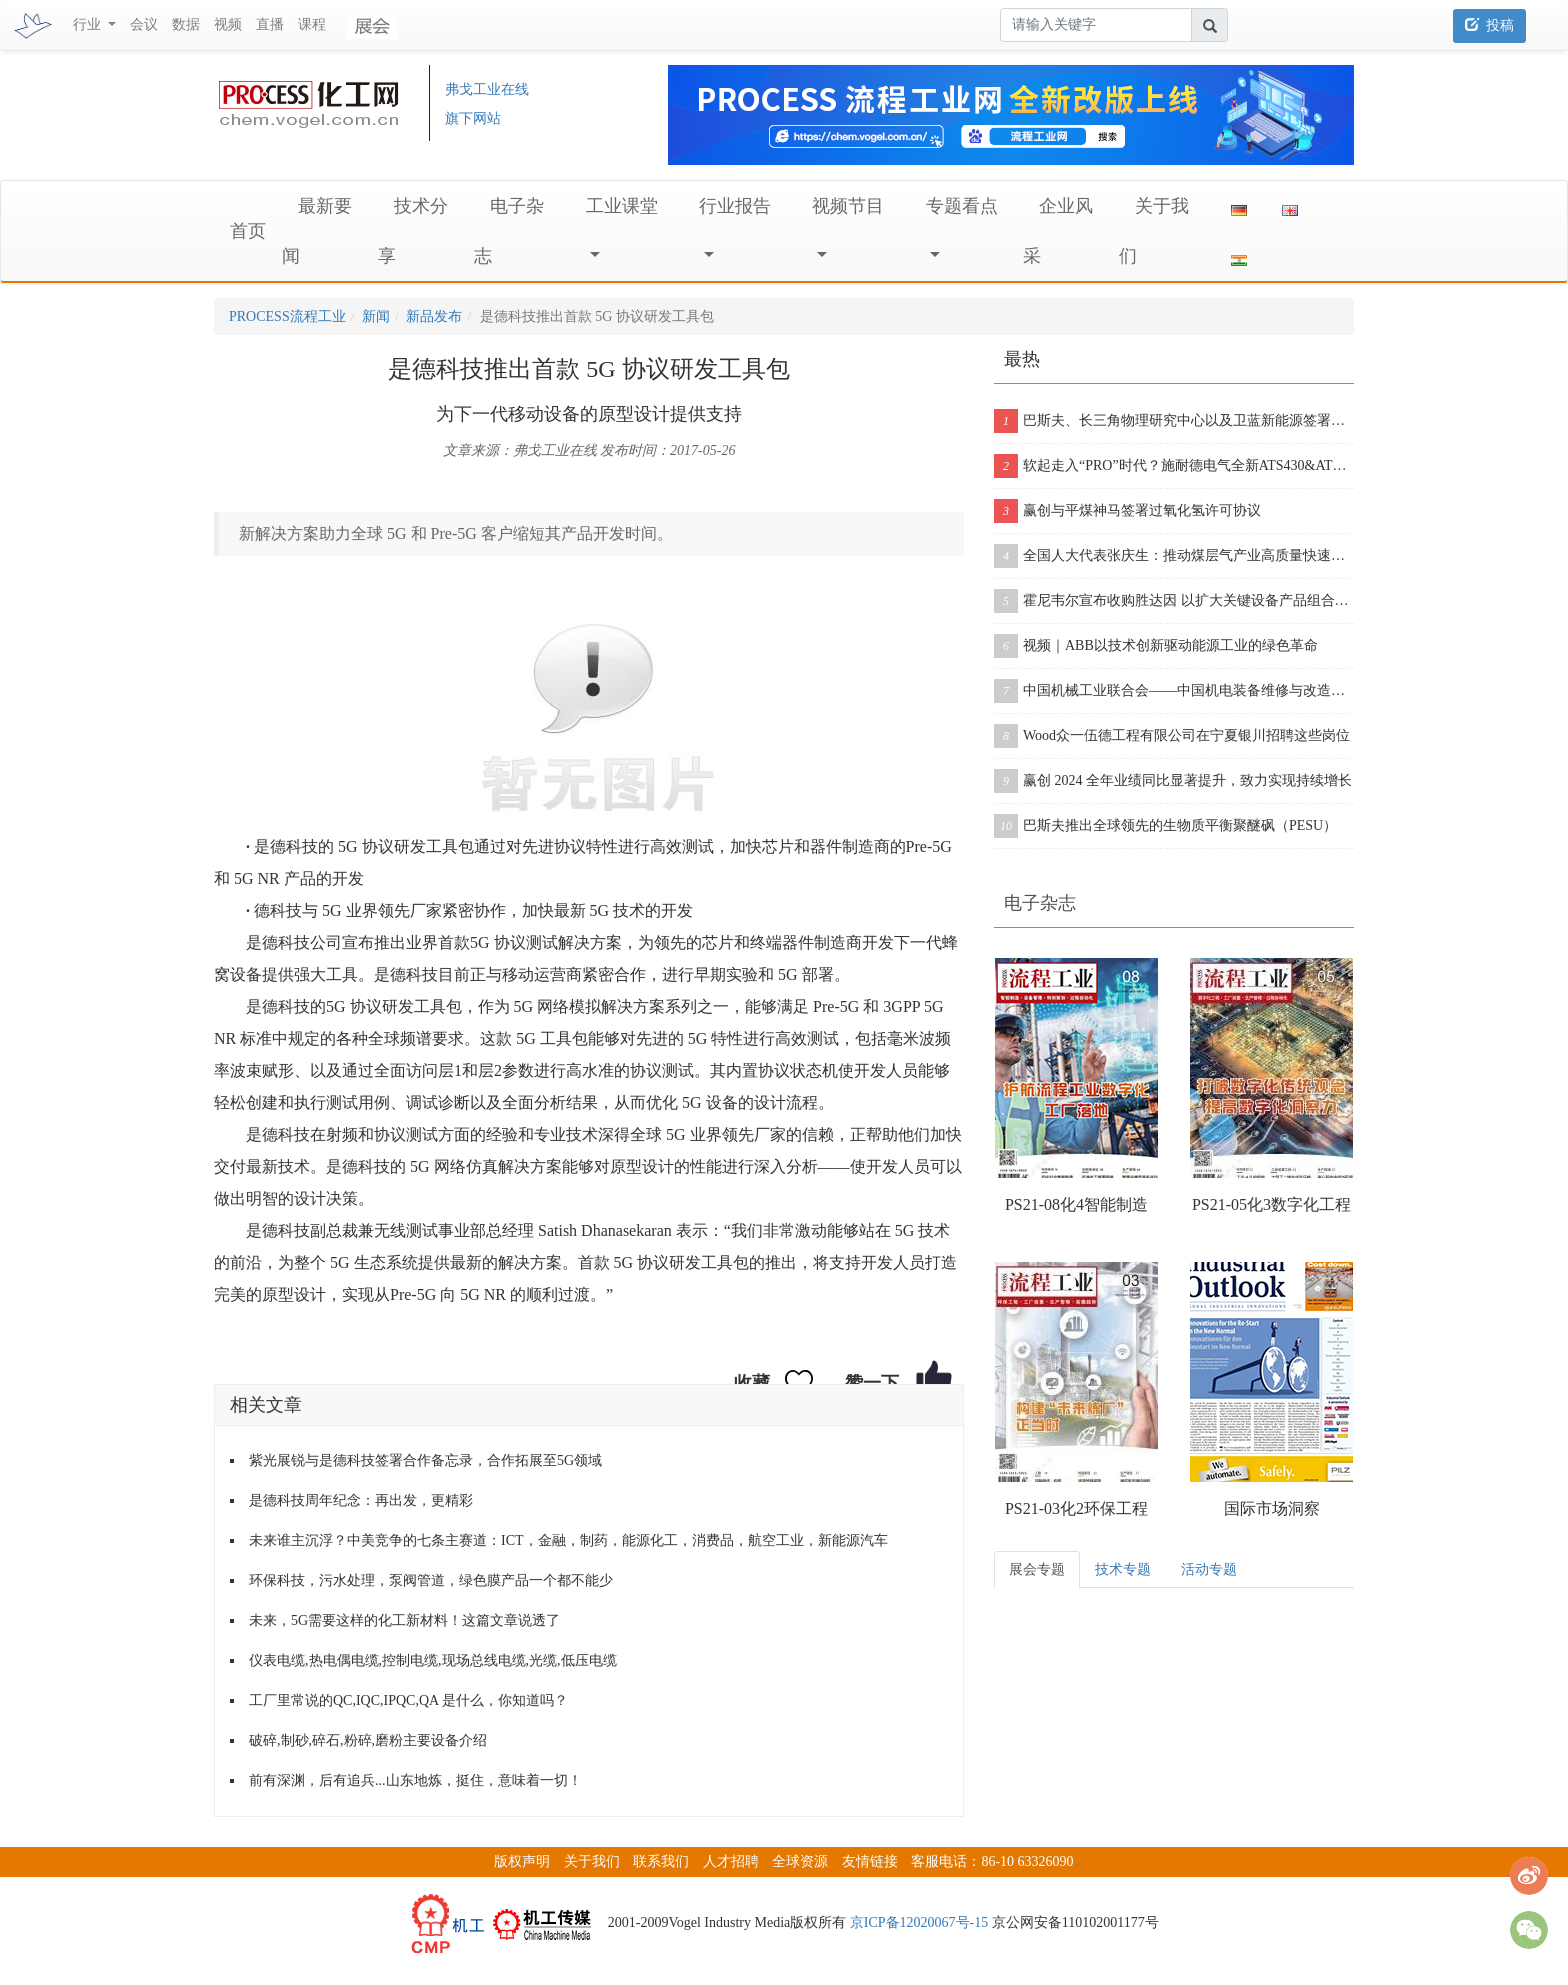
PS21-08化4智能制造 (1076, 1204)
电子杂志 (1040, 903)
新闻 (376, 316)
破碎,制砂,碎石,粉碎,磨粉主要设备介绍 (368, 1740)
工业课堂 (622, 206)
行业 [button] (89, 24)
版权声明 (522, 1861)
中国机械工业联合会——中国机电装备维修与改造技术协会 (1174, 691)
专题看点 (962, 206)
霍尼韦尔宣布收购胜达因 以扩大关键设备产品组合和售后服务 (1174, 601)
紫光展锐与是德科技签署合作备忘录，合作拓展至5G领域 (425, 1460)
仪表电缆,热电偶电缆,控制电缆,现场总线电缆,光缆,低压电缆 (433, 1660)
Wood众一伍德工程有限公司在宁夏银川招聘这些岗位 (1172, 736)
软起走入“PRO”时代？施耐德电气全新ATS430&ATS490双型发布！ (1174, 466)
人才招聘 (731, 1861)
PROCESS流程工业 (287, 316)
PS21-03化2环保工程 (1076, 1508)
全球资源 (800, 1861)
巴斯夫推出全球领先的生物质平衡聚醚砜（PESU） (1165, 826)
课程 (312, 24)
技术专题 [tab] (1123, 1569)
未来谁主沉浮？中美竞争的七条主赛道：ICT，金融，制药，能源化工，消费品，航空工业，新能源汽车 (568, 1540)
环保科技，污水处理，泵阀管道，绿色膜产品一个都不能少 (431, 1580)
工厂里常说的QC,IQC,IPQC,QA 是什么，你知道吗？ (408, 1700)
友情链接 (870, 1861)
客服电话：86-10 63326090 (992, 1861)
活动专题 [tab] (1209, 1569)
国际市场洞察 (1272, 1508)
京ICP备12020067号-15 (919, 1922)
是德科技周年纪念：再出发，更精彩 (361, 1500)
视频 (228, 24)
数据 (186, 24)
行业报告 (735, 206)
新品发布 (434, 316)
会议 (144, 24)
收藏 (752, 1383)
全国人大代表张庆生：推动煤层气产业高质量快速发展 (1174, 556)
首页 (248, 231)
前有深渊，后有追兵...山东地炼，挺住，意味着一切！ (415, 1780)
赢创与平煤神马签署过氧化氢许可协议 (1127, 511)
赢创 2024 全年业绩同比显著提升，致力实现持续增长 (1173, 781)
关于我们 (592, 1861)
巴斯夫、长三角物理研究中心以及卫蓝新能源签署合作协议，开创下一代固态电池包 (1174, 421)
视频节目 (848, 206)
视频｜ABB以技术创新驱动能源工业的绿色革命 (1156, 646)
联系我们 (661, 1861)
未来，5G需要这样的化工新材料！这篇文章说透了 (404, 1620)
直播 (270, 24)
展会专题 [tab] (1037, 1569)
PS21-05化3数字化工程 (1271, 1204)
